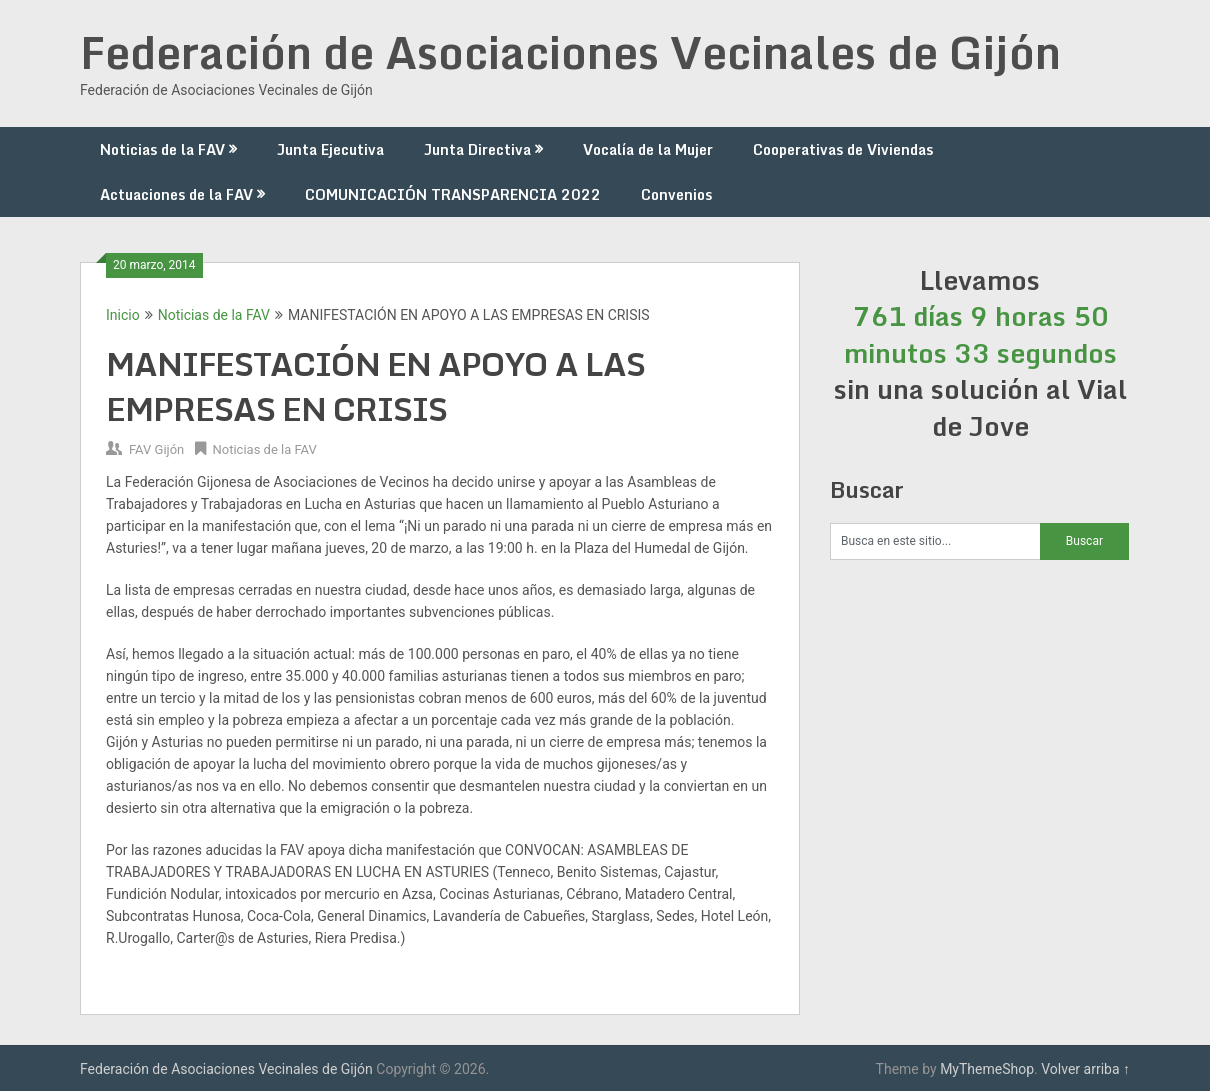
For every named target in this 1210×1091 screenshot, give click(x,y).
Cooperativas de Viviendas (843, 149)
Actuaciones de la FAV (176, 194)
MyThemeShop (987, 1069)
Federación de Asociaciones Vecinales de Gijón (570, 52)
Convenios (676, 194)
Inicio (123, 315)
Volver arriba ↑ (1085, 1069)
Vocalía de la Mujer (648, 149)
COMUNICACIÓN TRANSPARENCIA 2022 (453, 194)
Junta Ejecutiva (330, 149)
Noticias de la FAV (162, 149)
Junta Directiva (477, 149)
